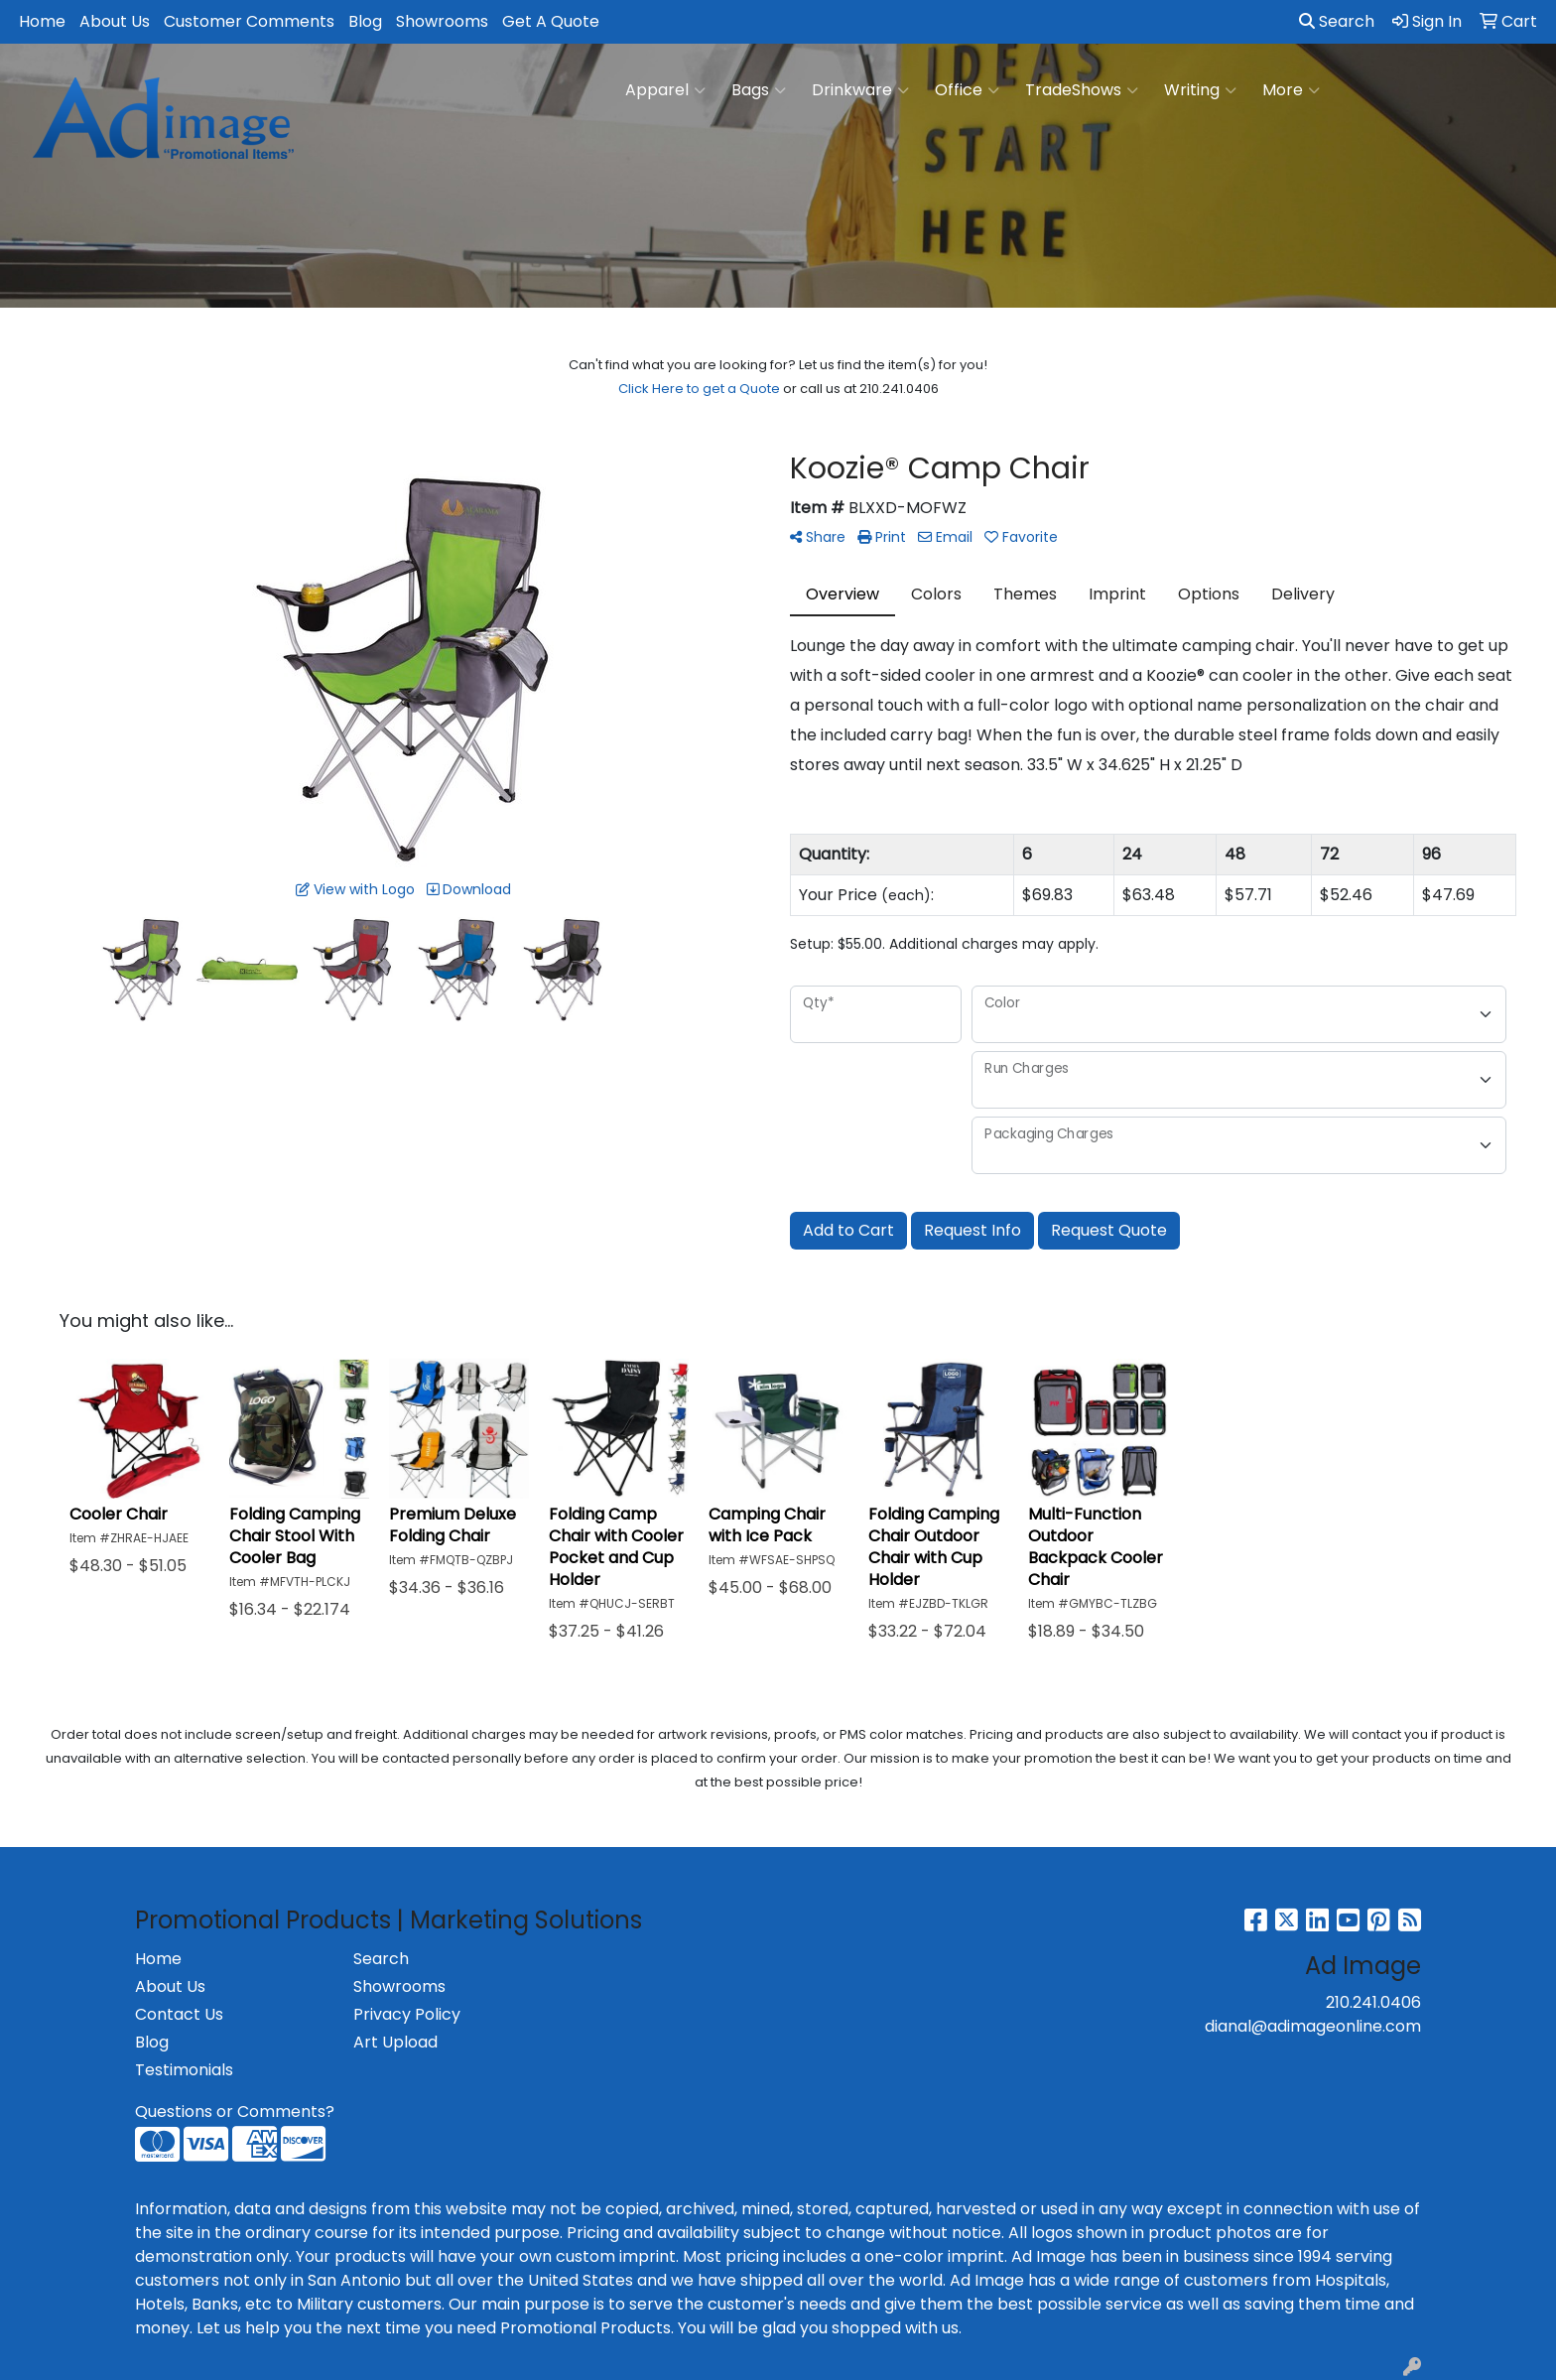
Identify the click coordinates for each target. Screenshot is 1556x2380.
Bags (758, 90)
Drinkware (860, 90)
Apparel (665, 90)
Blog (365, 21)
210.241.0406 (1373, 2002)
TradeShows (1081, 90)
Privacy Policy (406, 2014)
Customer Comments (249, 21)
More (1291, 90)
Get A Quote (550, 21)
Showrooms (442, 21)
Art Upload (395, 2042)
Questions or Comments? (234, 2111)
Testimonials (184, 2069)
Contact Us (179, 2014)
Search (1336, 21)
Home (42, 21)
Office (967, 90)
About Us (114, 21)
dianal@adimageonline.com (1313, 2026)
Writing (1200, 90)
